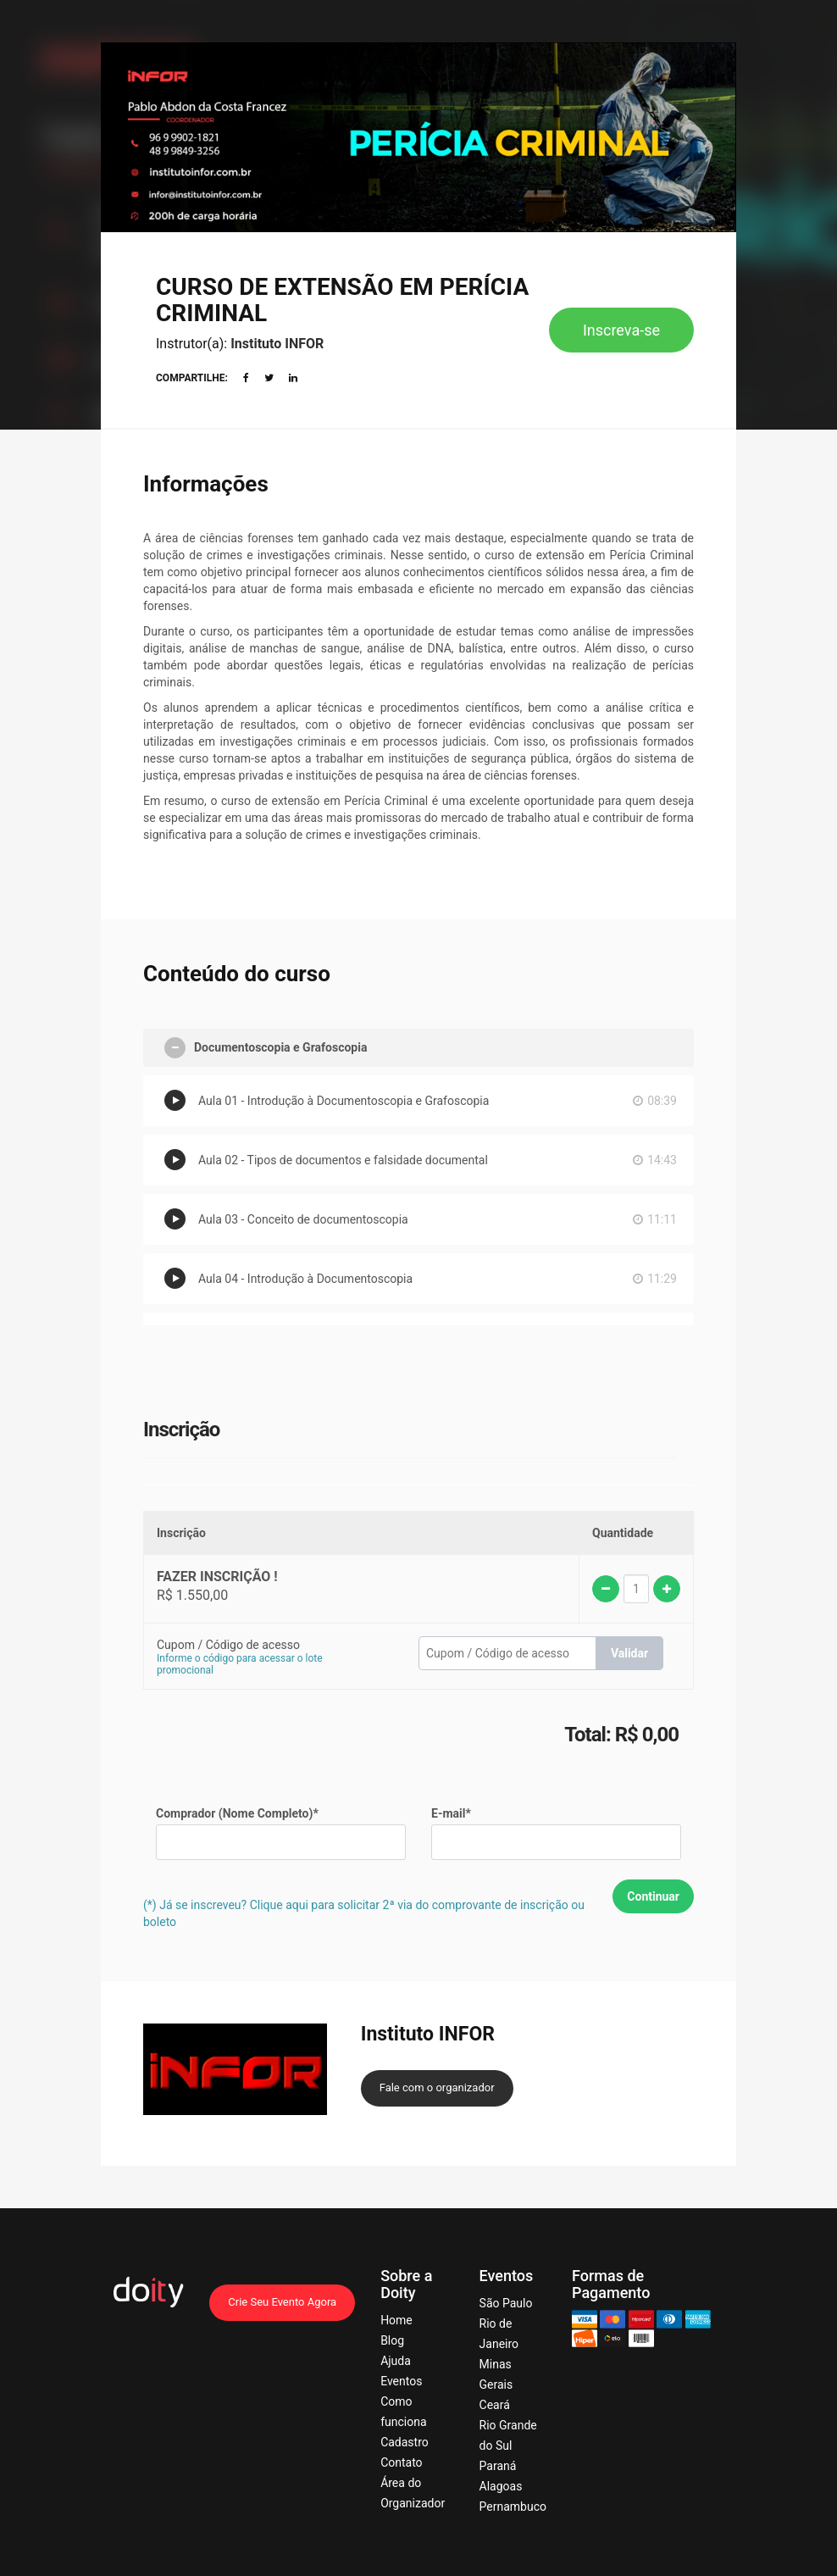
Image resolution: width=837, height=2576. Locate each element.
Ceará (494, 2405)
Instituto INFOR (277, 344)
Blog (392, 2340)
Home (396, 2320)
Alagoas (501, 2486)
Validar (629, 1653)
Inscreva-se (621, 330)
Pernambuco (512, 2506)
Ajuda (395, 2361)
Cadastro (404, 2442)
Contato (401, 2462)
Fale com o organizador (437, 2087)
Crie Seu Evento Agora (282, 2302)
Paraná (498, 2466)
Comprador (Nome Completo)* (237, 1813)
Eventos (401, 2381)
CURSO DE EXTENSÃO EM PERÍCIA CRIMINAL (342, 300)
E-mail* (451, 1813)
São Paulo (506, 2303)
